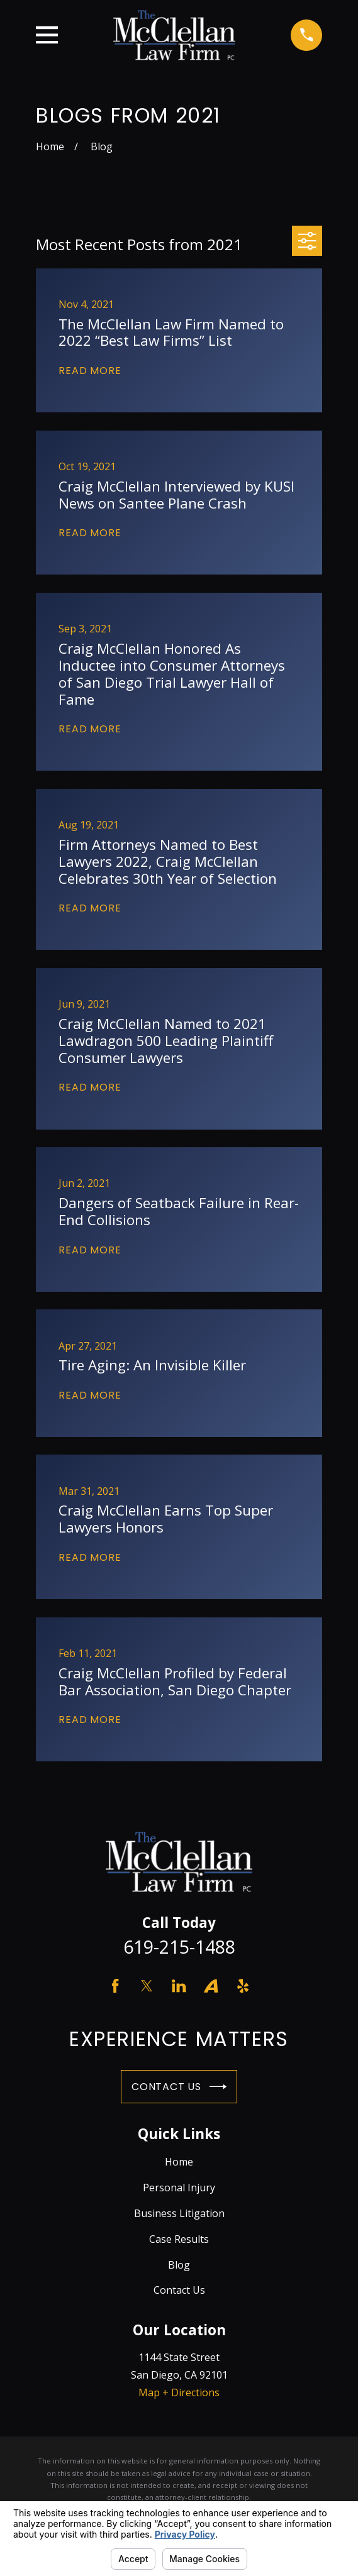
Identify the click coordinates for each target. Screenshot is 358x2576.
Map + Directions (179, 2392)
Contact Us (179, 2086)
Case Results (179, 2239)
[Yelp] (243, 1986)
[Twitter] (147, 1986)
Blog (179, 2265)
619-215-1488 (179, 1946)
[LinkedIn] (179, 1986)
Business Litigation (179, 2213)
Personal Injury (179, 2187)
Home (179, 2162)
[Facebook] (115, 1986)
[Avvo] (211, 1986)
